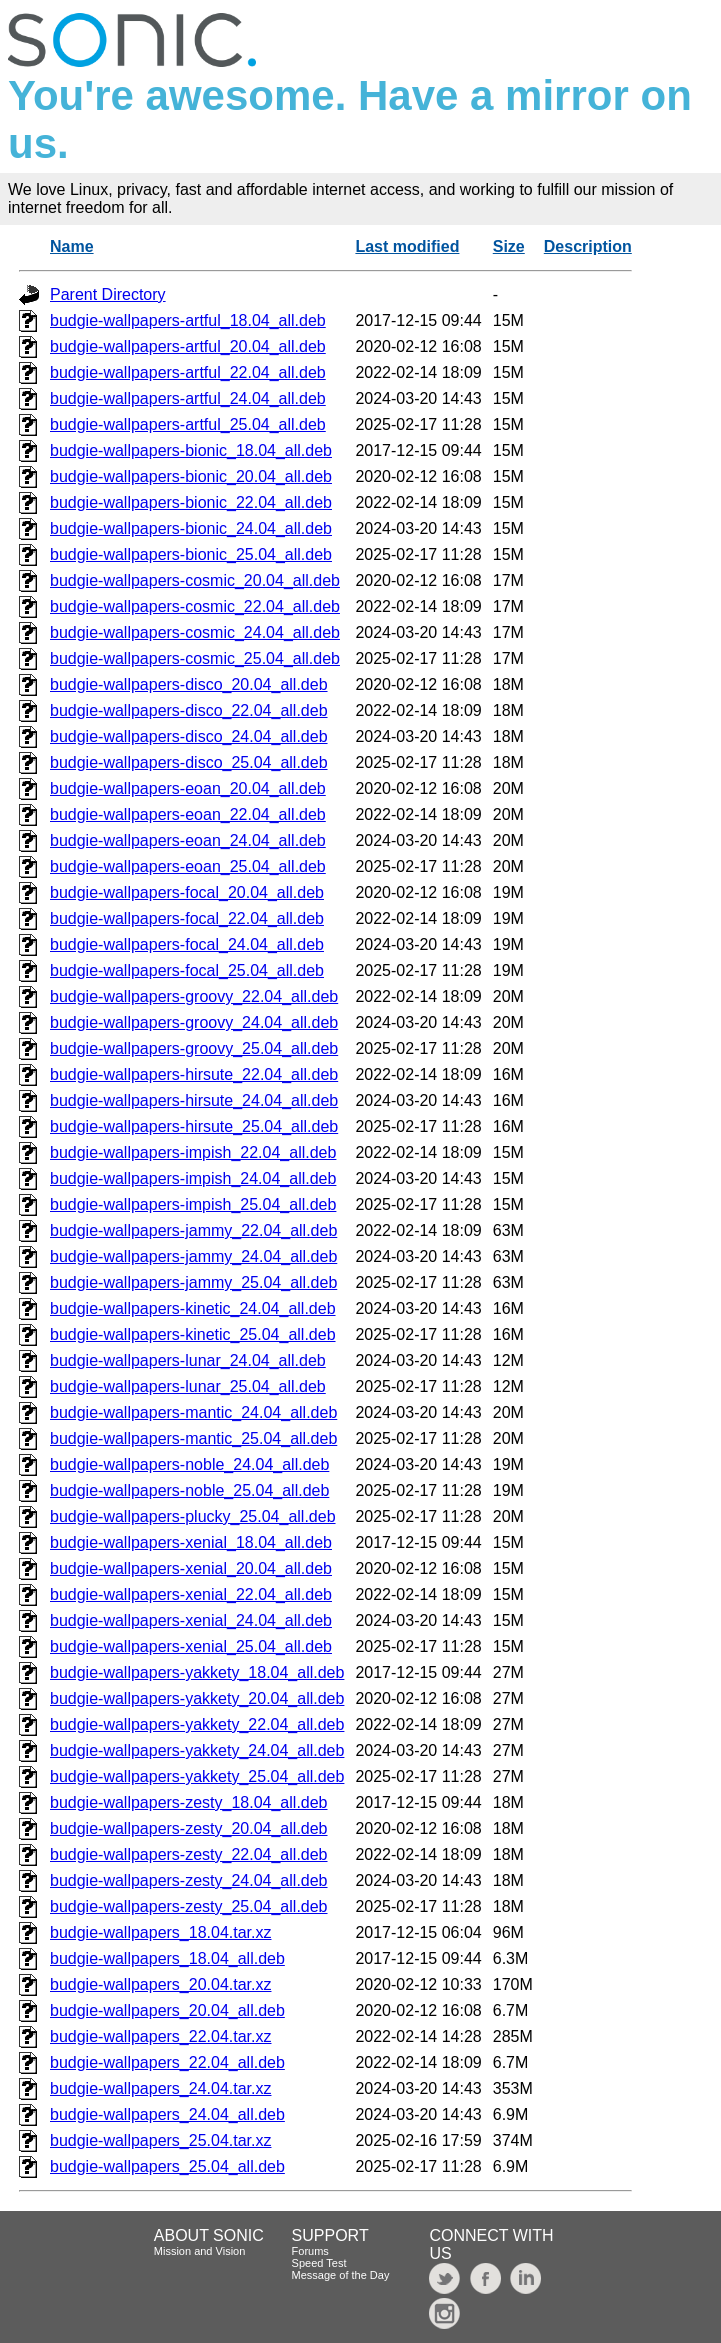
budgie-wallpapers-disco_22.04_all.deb (189, 710)
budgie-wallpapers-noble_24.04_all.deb (189, 1464)
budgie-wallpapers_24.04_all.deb (167, 2114)
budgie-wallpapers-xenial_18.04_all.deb (191, 1542)
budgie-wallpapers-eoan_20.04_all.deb (188, 788)
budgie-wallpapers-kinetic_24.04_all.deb (193, 1308)
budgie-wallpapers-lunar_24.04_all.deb (188, 1360)
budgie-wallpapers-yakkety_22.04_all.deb (197, 1724)
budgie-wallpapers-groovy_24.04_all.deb (194, 1022)
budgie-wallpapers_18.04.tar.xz (160, 1932)
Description (588, 246)
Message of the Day (341, 2275)
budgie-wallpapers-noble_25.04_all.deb (189, 1490)
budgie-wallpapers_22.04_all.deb (167, 2062)
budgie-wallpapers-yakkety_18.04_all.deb (197, 1672)
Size (509, 246)
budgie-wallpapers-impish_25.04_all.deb (193, 1204)
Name (72, 246)
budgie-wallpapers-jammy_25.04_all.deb (193, 1282)
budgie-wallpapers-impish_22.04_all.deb (193, 1152)
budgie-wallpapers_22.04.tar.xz (160, 2036)
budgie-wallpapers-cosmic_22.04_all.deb (195, 606)
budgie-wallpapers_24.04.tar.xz (160, 2088)
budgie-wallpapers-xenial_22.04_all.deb (191, 1594)
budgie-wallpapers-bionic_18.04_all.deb (191, 450)
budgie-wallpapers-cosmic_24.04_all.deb (195, 632)
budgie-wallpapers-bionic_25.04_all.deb (191, 554)
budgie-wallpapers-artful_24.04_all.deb (188, 398)
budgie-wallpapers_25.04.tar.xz (160, 2140)
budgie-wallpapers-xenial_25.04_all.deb (191, 1646)
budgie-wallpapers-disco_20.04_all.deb (189, 684)
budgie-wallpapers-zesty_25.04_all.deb (189, 1906)
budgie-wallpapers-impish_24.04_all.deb (193, 1178)
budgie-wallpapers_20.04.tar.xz (160, 1984)
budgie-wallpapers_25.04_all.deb (167, 2166)
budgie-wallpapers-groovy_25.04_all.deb (194, 1048)
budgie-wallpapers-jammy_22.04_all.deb (193, 1230)
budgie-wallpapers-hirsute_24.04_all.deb (194, 1100)
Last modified (407, 246)
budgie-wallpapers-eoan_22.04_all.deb (188, 814)
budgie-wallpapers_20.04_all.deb (167, 2010)
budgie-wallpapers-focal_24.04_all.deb (187, 944)
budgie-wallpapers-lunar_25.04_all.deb (188, 1386)
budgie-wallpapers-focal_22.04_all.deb (187, 918)
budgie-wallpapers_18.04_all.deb (167, 1958)
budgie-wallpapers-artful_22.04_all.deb (188, 372)
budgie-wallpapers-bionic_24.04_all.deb (191, 528)
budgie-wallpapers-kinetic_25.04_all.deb (193, 1334)
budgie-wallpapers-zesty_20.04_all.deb (189, 1828)
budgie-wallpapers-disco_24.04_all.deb (189, 736)
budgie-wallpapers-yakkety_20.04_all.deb (197, 1698)
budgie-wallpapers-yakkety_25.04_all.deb (197, 1776)
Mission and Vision (200, 2251)
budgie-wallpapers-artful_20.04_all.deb (188, 346)
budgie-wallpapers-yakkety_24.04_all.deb (197, 1750)
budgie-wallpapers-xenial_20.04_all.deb (191, 1568)
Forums (310, 2251)
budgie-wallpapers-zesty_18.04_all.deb (189, 1802)
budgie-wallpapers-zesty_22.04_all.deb (189, 1854)
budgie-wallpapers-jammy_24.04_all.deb (193, 1256)
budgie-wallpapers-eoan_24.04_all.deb (188, 840)
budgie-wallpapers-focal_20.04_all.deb (187, 892)
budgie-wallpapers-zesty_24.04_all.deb (189, 1880)
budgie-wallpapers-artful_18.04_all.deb (188, 320)
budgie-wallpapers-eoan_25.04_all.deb (188, 866)
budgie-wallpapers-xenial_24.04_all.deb (191, 1620)
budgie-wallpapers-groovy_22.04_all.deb (194, 996)
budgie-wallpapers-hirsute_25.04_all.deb (194, 1126)
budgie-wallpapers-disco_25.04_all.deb (189, 762)
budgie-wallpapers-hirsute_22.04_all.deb (194, 1074)
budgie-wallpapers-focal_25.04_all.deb (187, 970)
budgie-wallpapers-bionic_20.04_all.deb (191, 476)
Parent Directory (108, 294)
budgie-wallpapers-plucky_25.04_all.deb (193, 1516)
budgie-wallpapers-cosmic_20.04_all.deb (195, 580)
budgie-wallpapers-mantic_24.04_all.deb (193, 1412)
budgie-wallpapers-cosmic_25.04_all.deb (195, 658)
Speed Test (319, 2263)
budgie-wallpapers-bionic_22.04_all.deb (191, 502)
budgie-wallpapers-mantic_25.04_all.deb (193, 1438)
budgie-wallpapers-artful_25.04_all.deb (188, 424)
